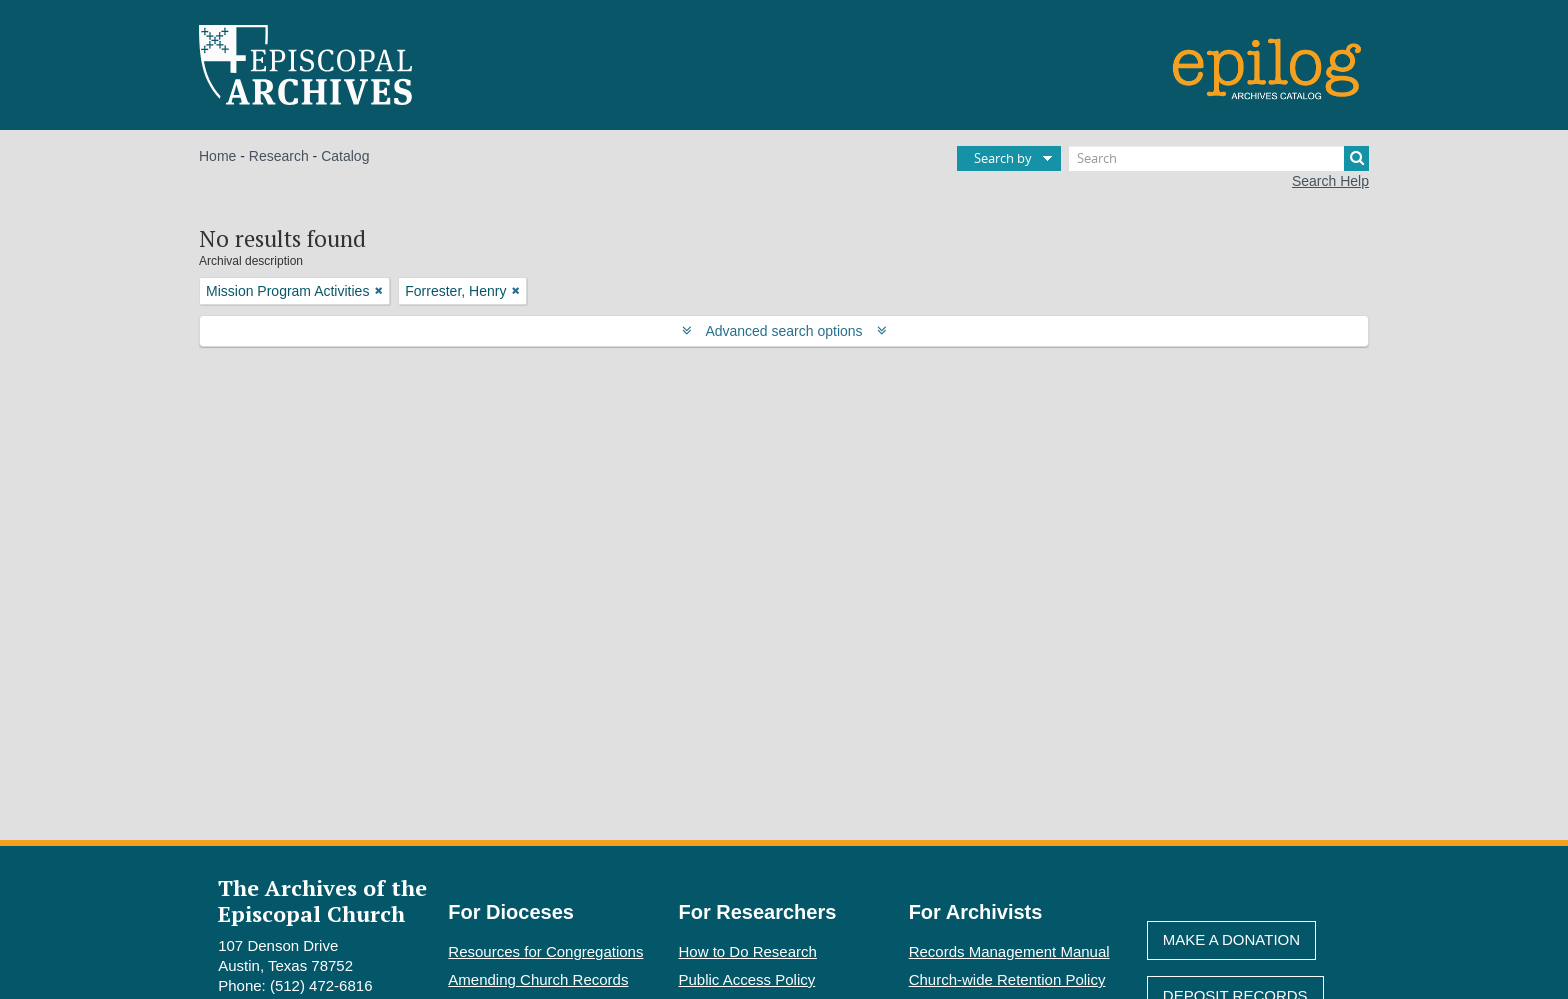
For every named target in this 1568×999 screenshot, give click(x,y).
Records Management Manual (1009, 951)
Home (217, 156)
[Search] (1219, 158)
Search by (1003, 158)
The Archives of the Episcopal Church (322, 900)
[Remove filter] (379, 291)
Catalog (345, 156)
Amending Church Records (538, 979)
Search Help (1330, 181)
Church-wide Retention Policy (1007, 979)
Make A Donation (1231, 939)
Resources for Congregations (545, 951)
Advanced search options (784, 331)
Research (279, 156)
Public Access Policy (747, 979)
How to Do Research (748, 951)
